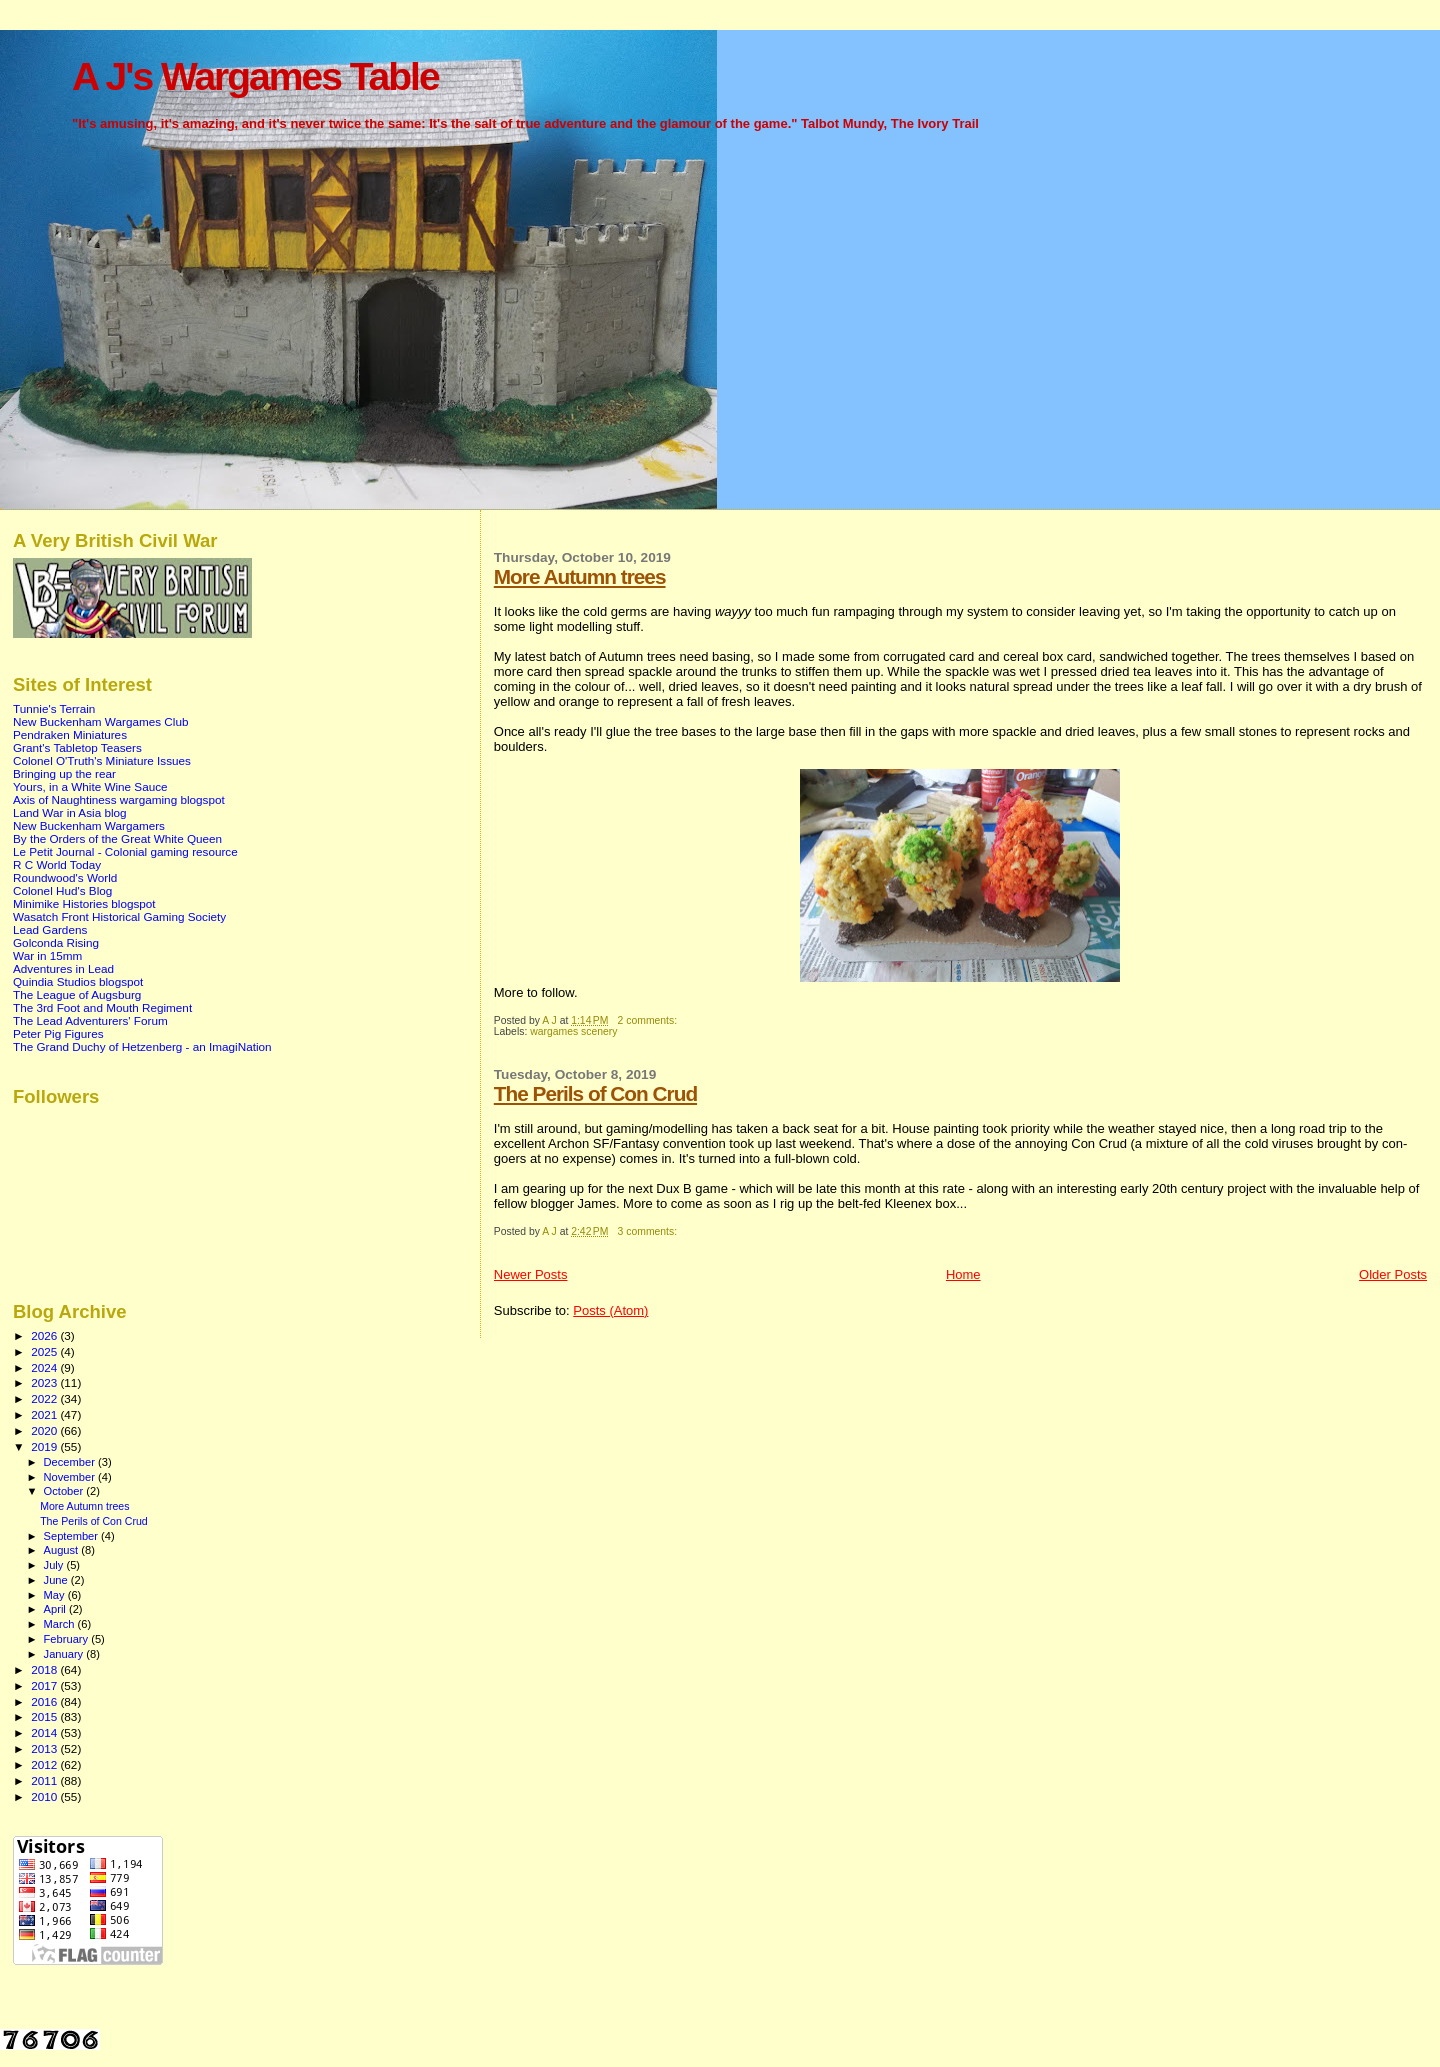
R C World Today (57, 864)
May (56, 1595)
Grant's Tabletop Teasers (77, 747)
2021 (45, 1414)
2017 (45, 1685)
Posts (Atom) (610, 1310)
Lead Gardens (50, 929)
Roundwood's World (65, 877)
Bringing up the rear (64, 773)
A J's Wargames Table (255, 76)
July (55, 1565)
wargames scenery (573, 1031)
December (71, 1462)
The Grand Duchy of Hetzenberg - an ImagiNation (142, 1046)
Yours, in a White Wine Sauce (90, 786)
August (63, 1550)
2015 (45, 1716)
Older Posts (1393, 1274)
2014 (45, 1732)
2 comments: (649, 1020)
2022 (45, 1398)
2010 (45, 1796)
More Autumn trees (580, 576)
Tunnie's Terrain (54, 708)
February (68, 1639)
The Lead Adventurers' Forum (90, 1020)
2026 (45, 1335)
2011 (45, 1780)
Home (963, 1274)
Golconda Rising (56, 942)
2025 (45, 1351)
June (57, 1580)
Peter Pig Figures (58, 1033)
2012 (45, 1764)
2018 (45, 1669)
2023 (45, 1382)
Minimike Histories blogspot (84, 903)
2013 (45, 1748)
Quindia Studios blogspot (78, 981)
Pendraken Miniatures (70, 734)
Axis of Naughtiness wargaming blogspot (119, 799)
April (56, 1609)
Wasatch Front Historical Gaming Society (119, 916)
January (65, 1654)
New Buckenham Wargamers (89, 825)
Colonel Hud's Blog (62, 890)
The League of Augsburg (77, 994)
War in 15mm (47, 955)
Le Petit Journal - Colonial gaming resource (125, 851)
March (61, 1624)
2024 (45, 1367)
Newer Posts (531, 1274)
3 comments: (649, 1231)
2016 (45, 1701)
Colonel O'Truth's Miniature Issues (102, 760)
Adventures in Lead (63, 968)
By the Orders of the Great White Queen (117, 838)
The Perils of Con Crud (595, 1093)
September (73, 1536)
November (71, 1477)
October (65, 1491)
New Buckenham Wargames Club (100, 721)
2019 (45, 1446)
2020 (45, 1430)
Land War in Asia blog (70, 812)
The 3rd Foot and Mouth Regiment (102, 1007)
